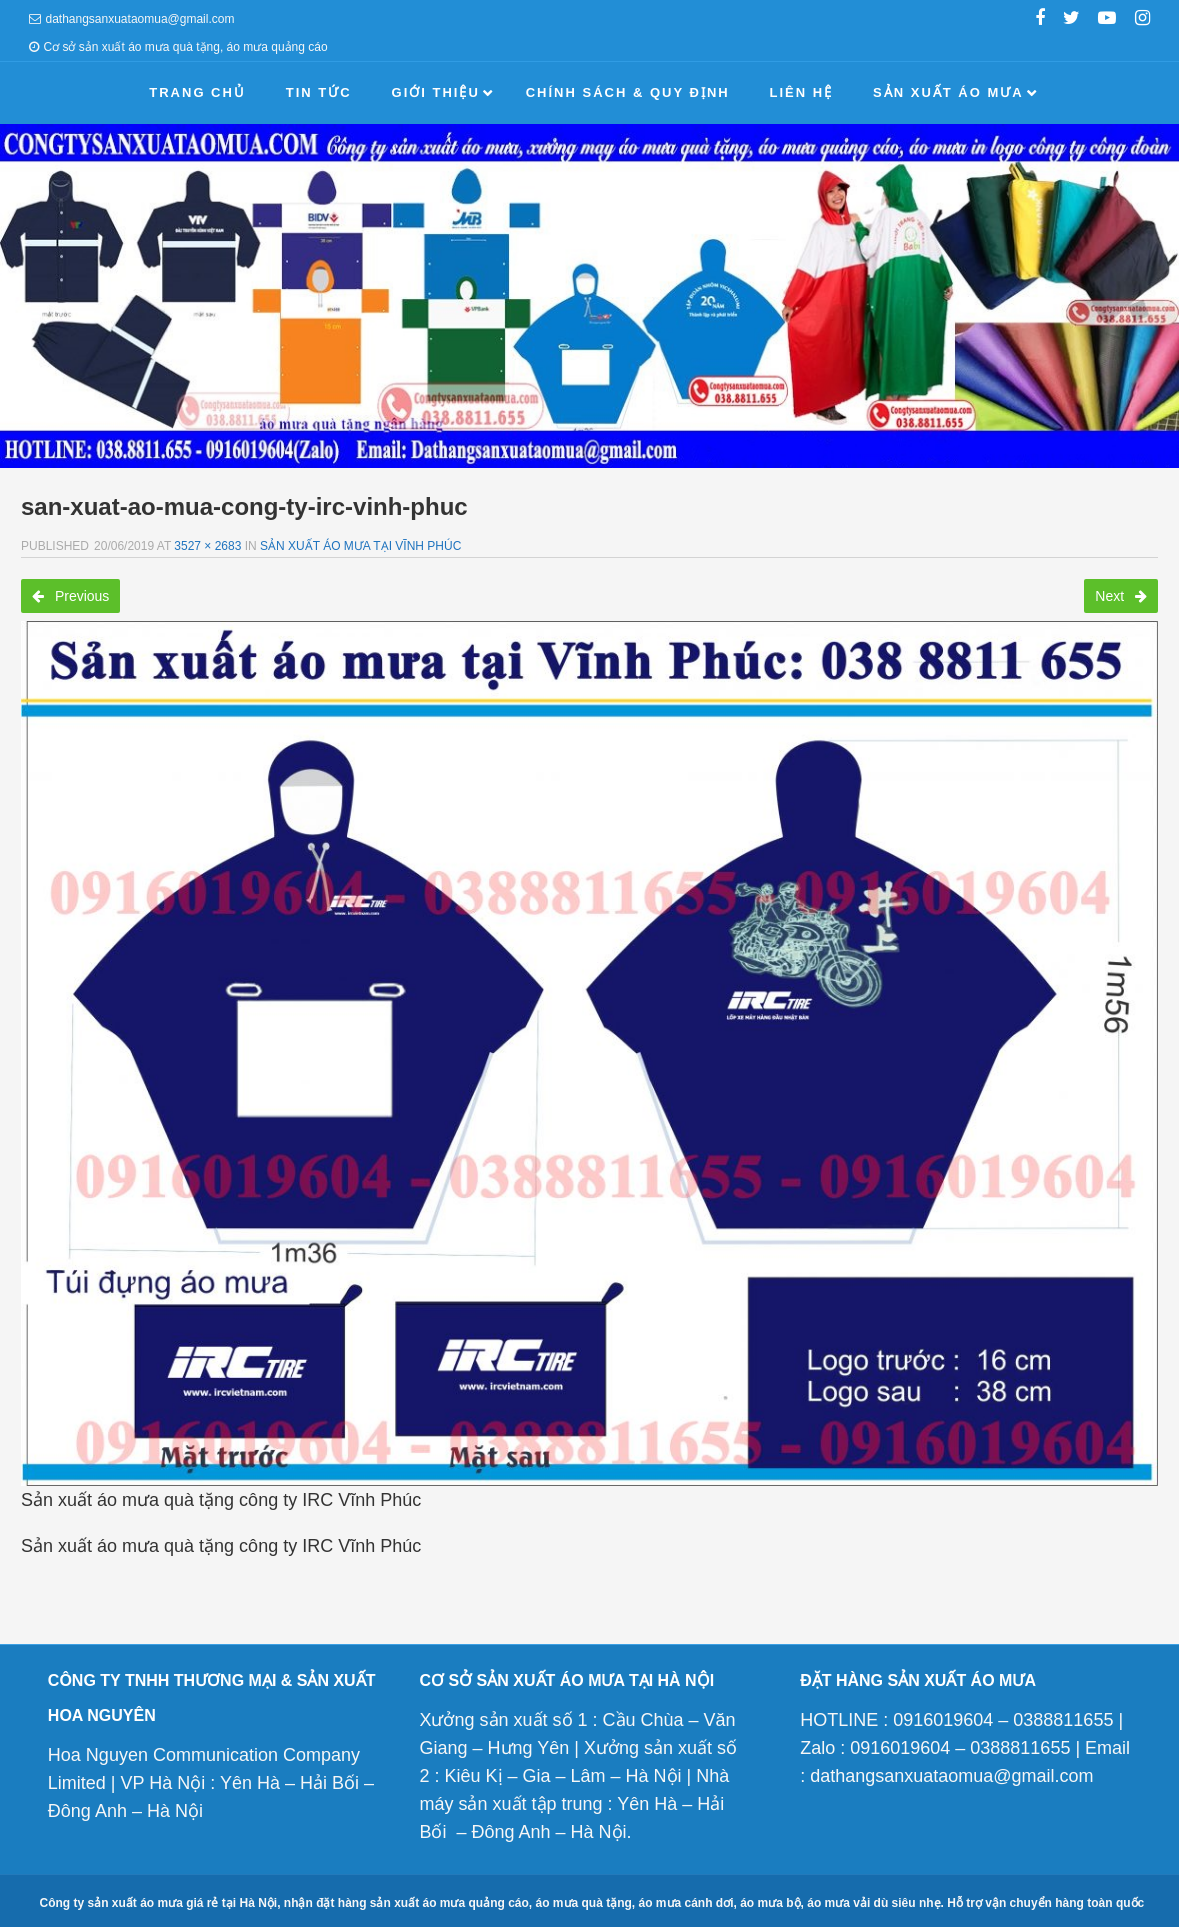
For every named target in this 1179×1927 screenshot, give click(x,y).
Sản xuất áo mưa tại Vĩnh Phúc (360, 546)
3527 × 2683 (207, 546)
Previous (70, 596)
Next (1121, 596)
